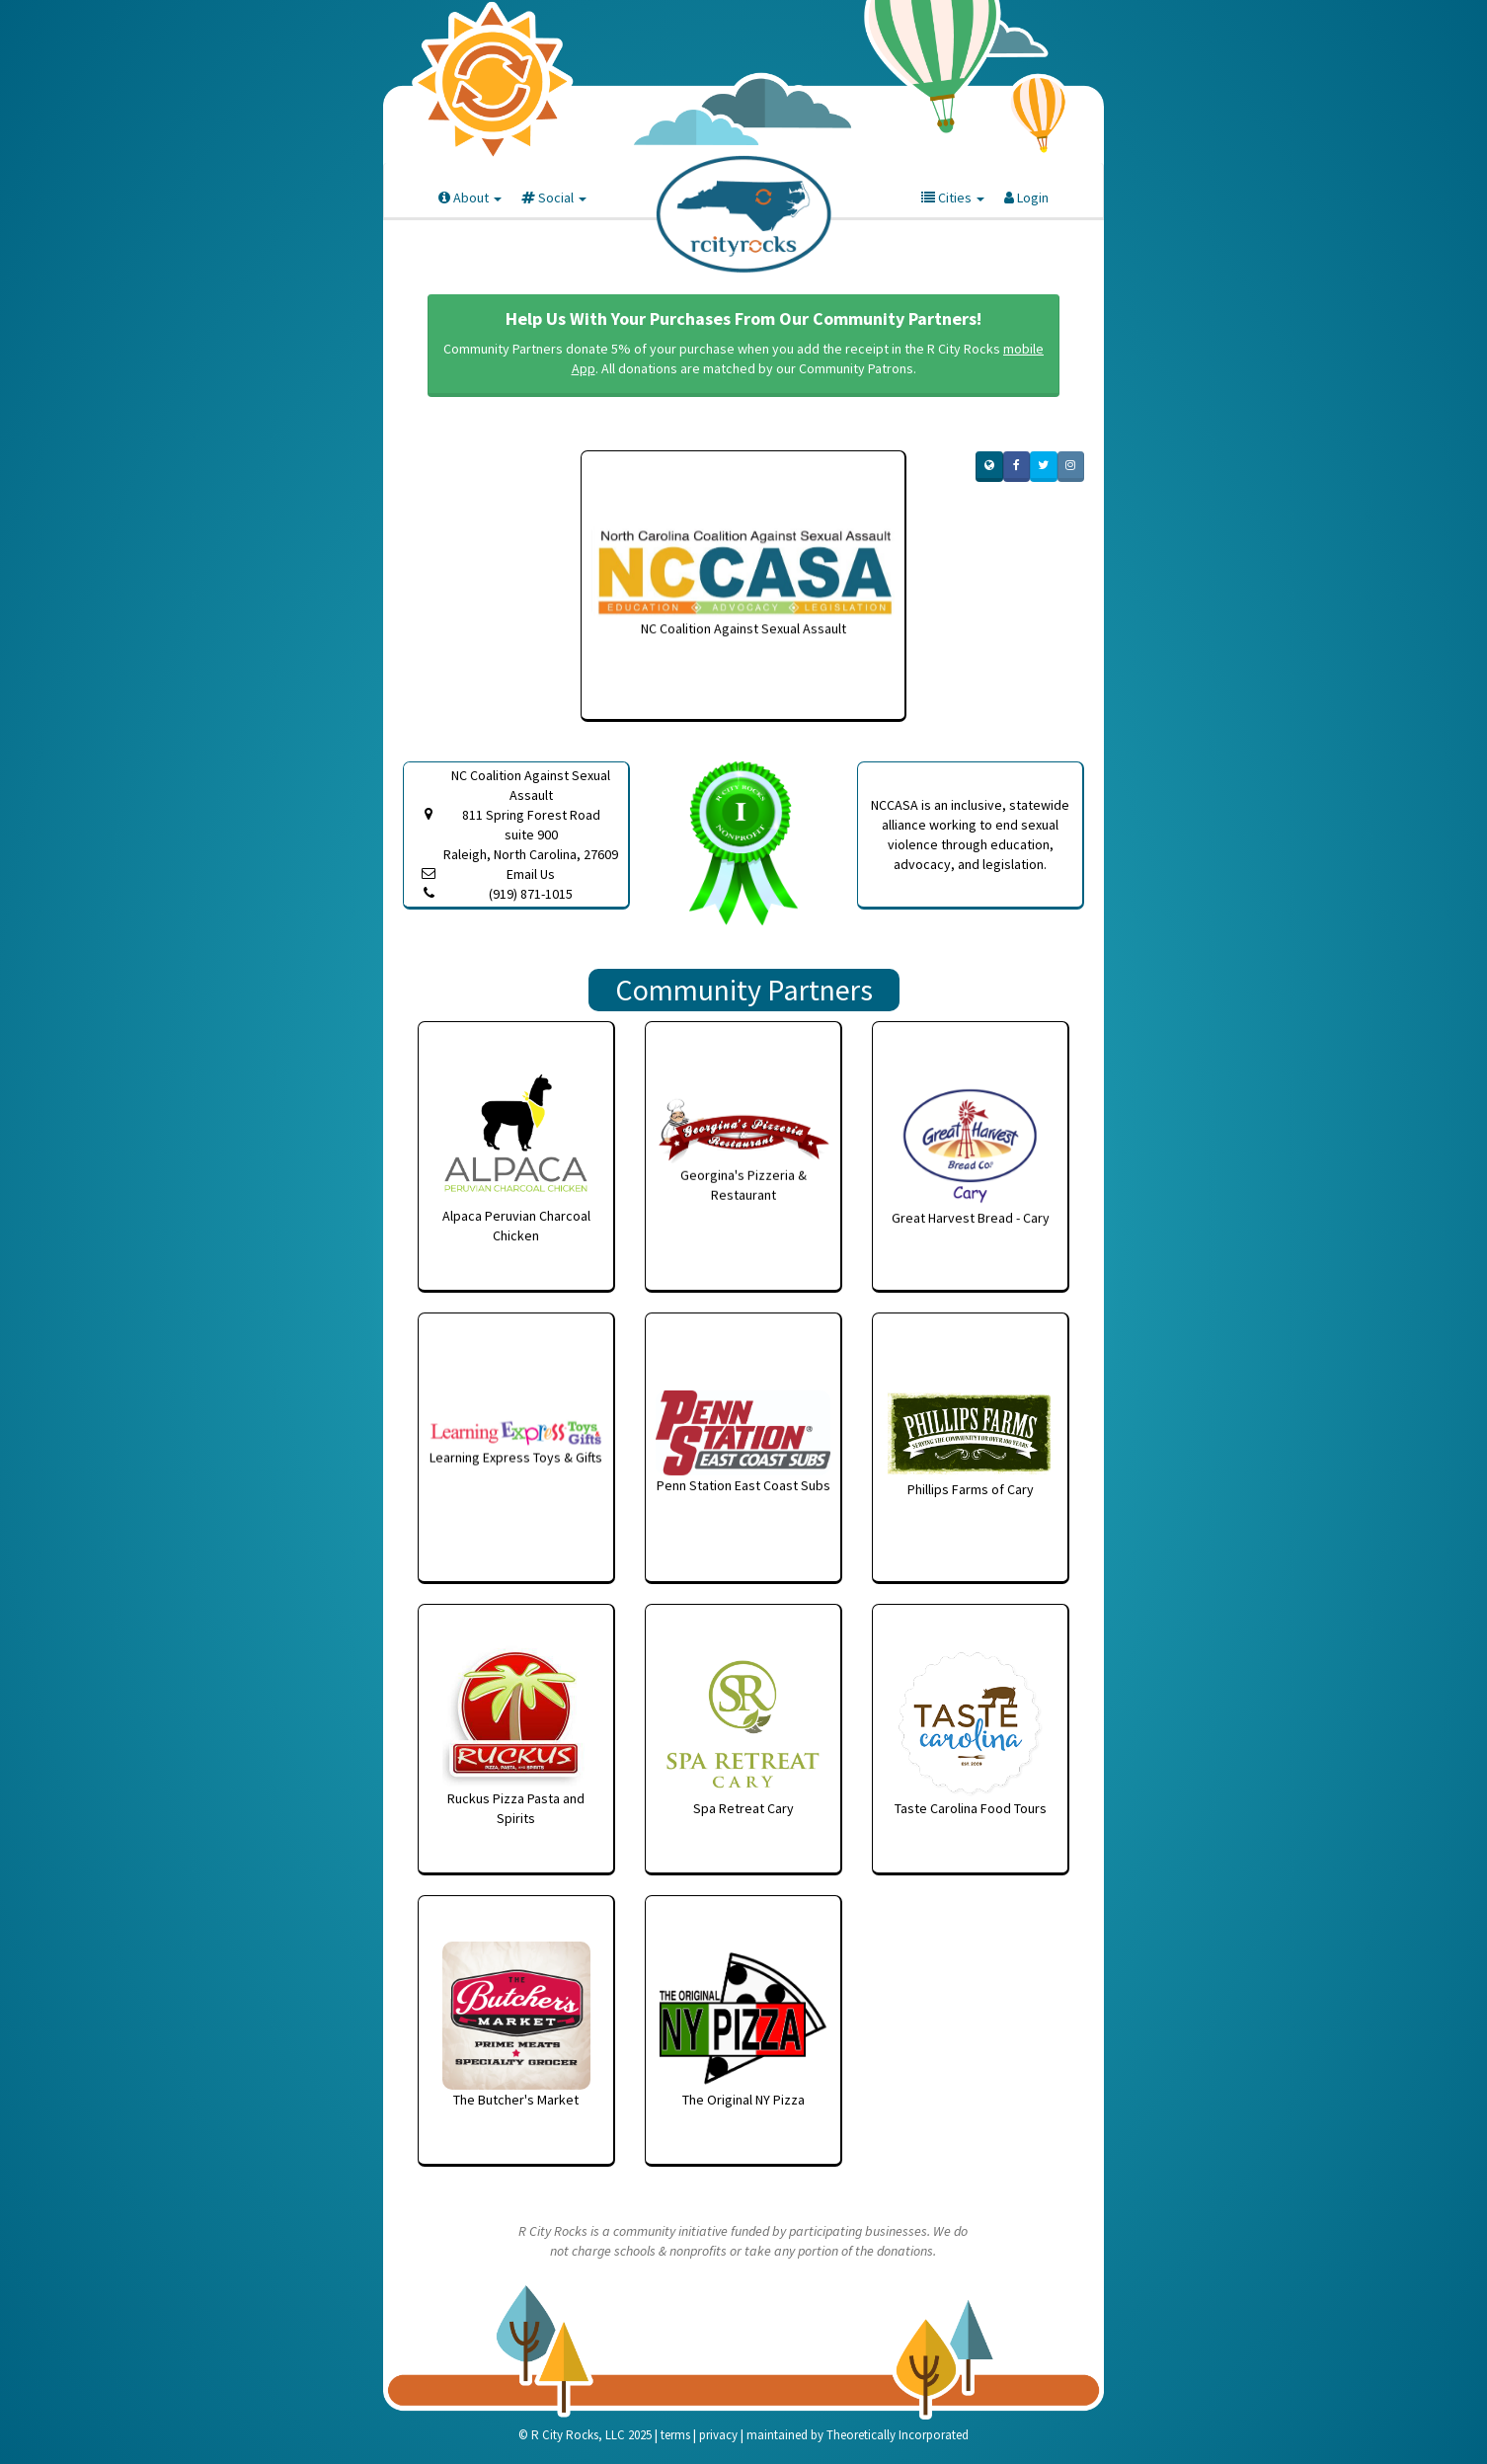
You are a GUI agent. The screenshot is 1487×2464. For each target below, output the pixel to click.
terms (675, 2434)
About (470, 197)
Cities (952, 197)
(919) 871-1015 (531, 894)
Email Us (531, 874)
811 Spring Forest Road (530, 835)
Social (554, 197)
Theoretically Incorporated (897, 2434)
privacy (718, 2434)
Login (1026, 197)
